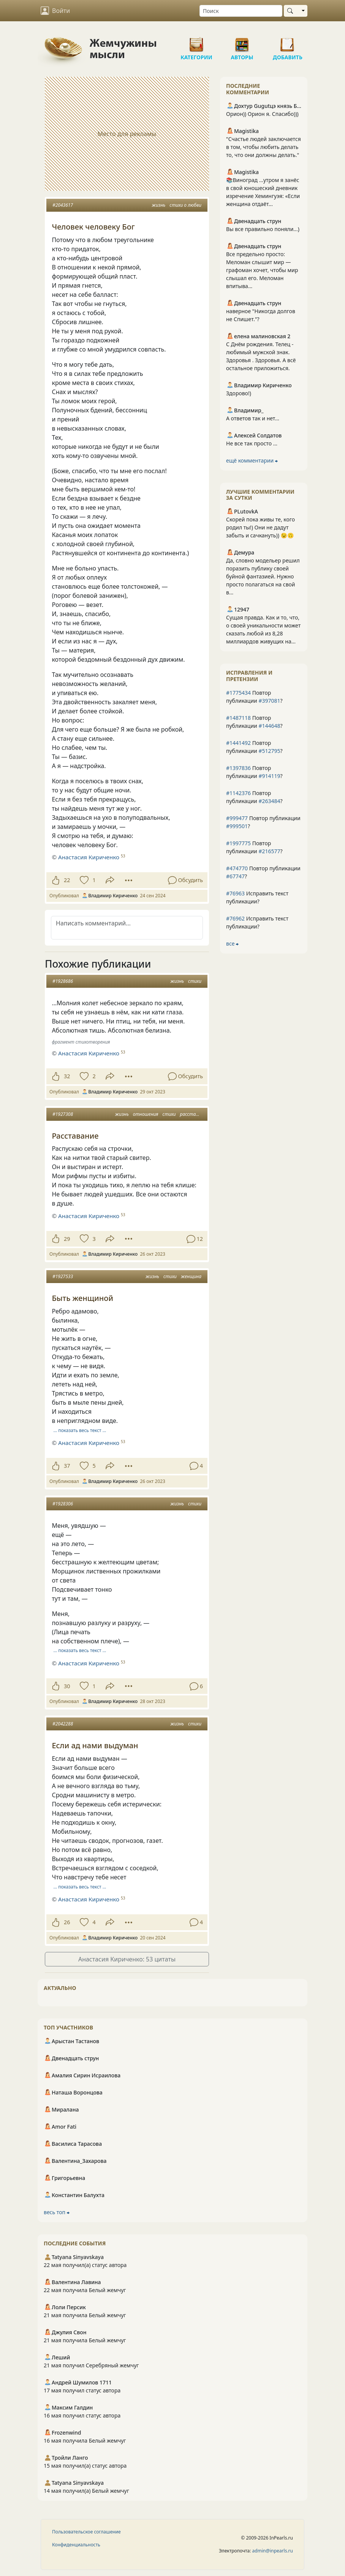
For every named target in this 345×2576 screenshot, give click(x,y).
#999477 (237, 818)
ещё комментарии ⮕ (252, 460)
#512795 (269, 750)
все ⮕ (232, 943)
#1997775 (238, 843)
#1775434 (238, 692)
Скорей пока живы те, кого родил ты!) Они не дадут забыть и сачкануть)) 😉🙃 (260, 527)
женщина (191, 1276)
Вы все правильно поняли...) (262, 229)
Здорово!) (238, 393)
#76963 (235, 893)
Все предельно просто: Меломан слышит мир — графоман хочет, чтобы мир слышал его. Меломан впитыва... (262, 270)
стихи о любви (185, 205)
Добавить (287, 41)
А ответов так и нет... (252, 418)
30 (67, 1686)
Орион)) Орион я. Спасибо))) (262, 113)
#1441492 (238, 742)
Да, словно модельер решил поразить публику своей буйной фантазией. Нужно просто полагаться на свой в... (263, 576)
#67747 (235, 876)
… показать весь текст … (80, 1430)
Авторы (242, 41)
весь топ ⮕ (57, 2212)
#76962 (235, 918)
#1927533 (62, 1276)
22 (67, 880)
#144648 (269, 725)
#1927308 (62, 1114)
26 (67, 1922)
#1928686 (62, 981)
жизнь (158, 205)
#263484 (269, 801)
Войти (55, 10)
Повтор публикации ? (254, 696)
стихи (194, 981)
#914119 (269, 775)
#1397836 (238, 768)
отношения (145, 1114)
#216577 (269, 851)
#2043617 (62, 205)
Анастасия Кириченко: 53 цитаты (127, 1959)
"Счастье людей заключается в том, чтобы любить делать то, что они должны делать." (263, 146)
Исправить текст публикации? (257, 897)
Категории (196, 41)
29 (67, 1238)
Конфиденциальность (76, 2544)
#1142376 (238, 793)
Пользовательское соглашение (86, 2531)
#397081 (269, 700)
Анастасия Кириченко (88, 857)
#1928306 (62, 1503)
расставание (194, 1114)
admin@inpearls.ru (272, 2550)
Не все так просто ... (251, 443)
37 (67, 1465)
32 (67, 1076)
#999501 (237, 826)
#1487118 (238, 717)
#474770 (237, 868)
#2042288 (62, 1724)
